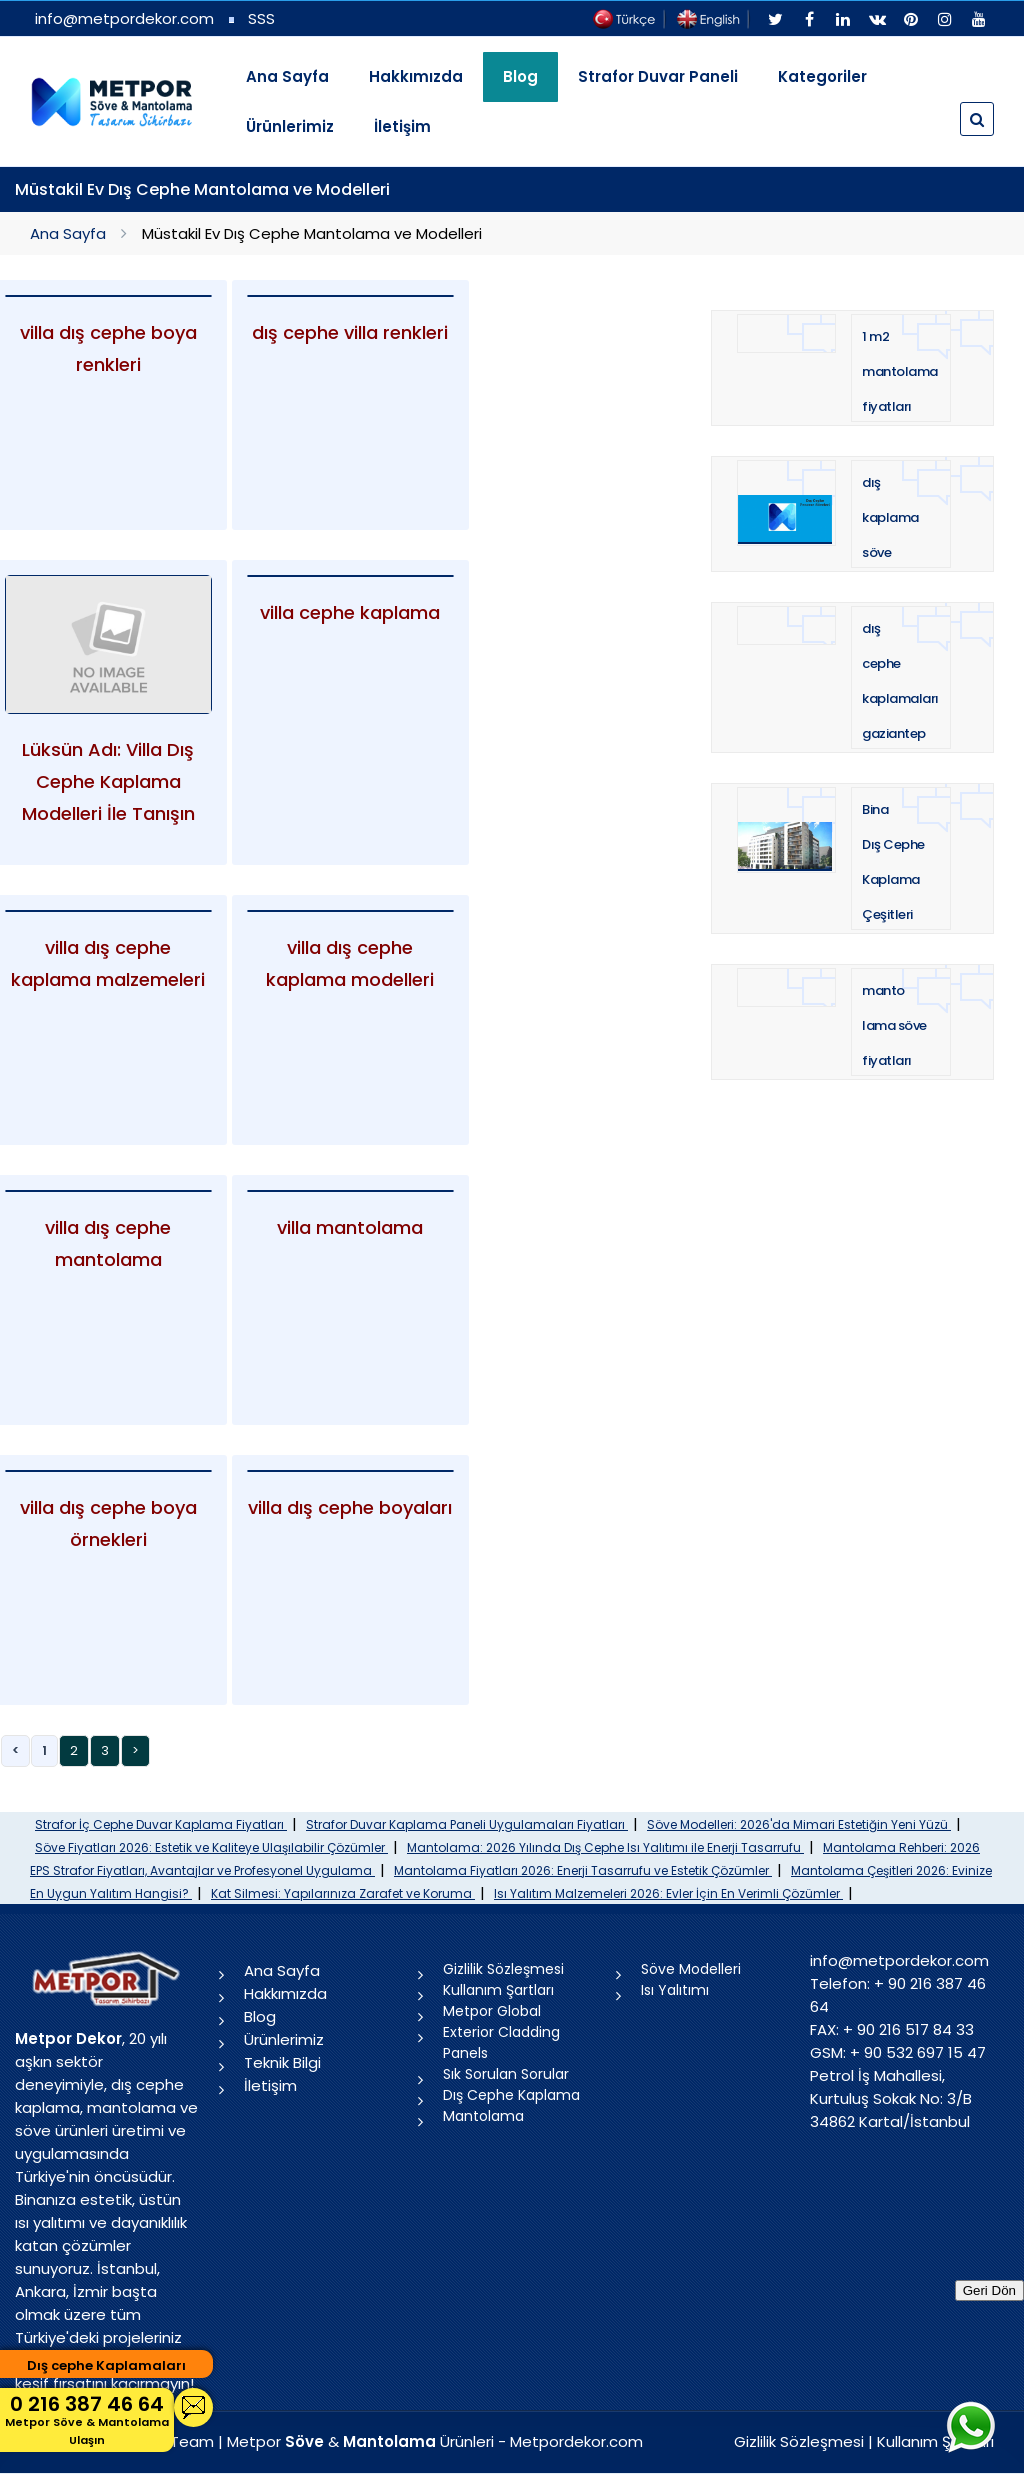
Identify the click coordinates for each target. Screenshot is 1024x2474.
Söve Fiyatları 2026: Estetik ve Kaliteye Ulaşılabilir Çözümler (211, 1847)
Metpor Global (492, 2011)
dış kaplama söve (890, 517)
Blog (260, 2016)
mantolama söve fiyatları (894, 1025)
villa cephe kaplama (350, 612)
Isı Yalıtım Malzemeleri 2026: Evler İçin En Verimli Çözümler (668, 1893)
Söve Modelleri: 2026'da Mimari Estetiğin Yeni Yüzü (799, 1824)
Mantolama (483, 2116)
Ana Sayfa (287, 76)
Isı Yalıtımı (675, 1990)
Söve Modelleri (691, 1969)
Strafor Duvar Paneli (658, 76)
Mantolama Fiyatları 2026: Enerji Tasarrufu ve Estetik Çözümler (583, 1870)
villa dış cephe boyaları (350, 1507)
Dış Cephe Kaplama (511, 2095)
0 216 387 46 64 (87, 2419)
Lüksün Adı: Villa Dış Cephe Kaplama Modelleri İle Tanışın (108, 781)
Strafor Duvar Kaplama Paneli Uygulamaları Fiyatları (467, 1824)
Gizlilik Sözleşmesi (503, 1969)
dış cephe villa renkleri (350, 332)
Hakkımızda (416, 76)
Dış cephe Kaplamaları (106, 2365)
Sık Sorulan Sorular (506, 2074)
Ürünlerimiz (290, 126)
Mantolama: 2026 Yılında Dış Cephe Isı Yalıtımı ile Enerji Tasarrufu (605, 1847)
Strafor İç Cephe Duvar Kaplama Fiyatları (161, 1824)
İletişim (402, 126)
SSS (261, 18)
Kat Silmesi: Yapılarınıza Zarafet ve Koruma (343, 1893)
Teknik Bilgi (282, 2062)
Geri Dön (989, 2290)
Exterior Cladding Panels (501, 2042)
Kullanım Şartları (498, 1990)
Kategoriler (822, 76)
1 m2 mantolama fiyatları (900, 371)
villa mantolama (350, 1227)
